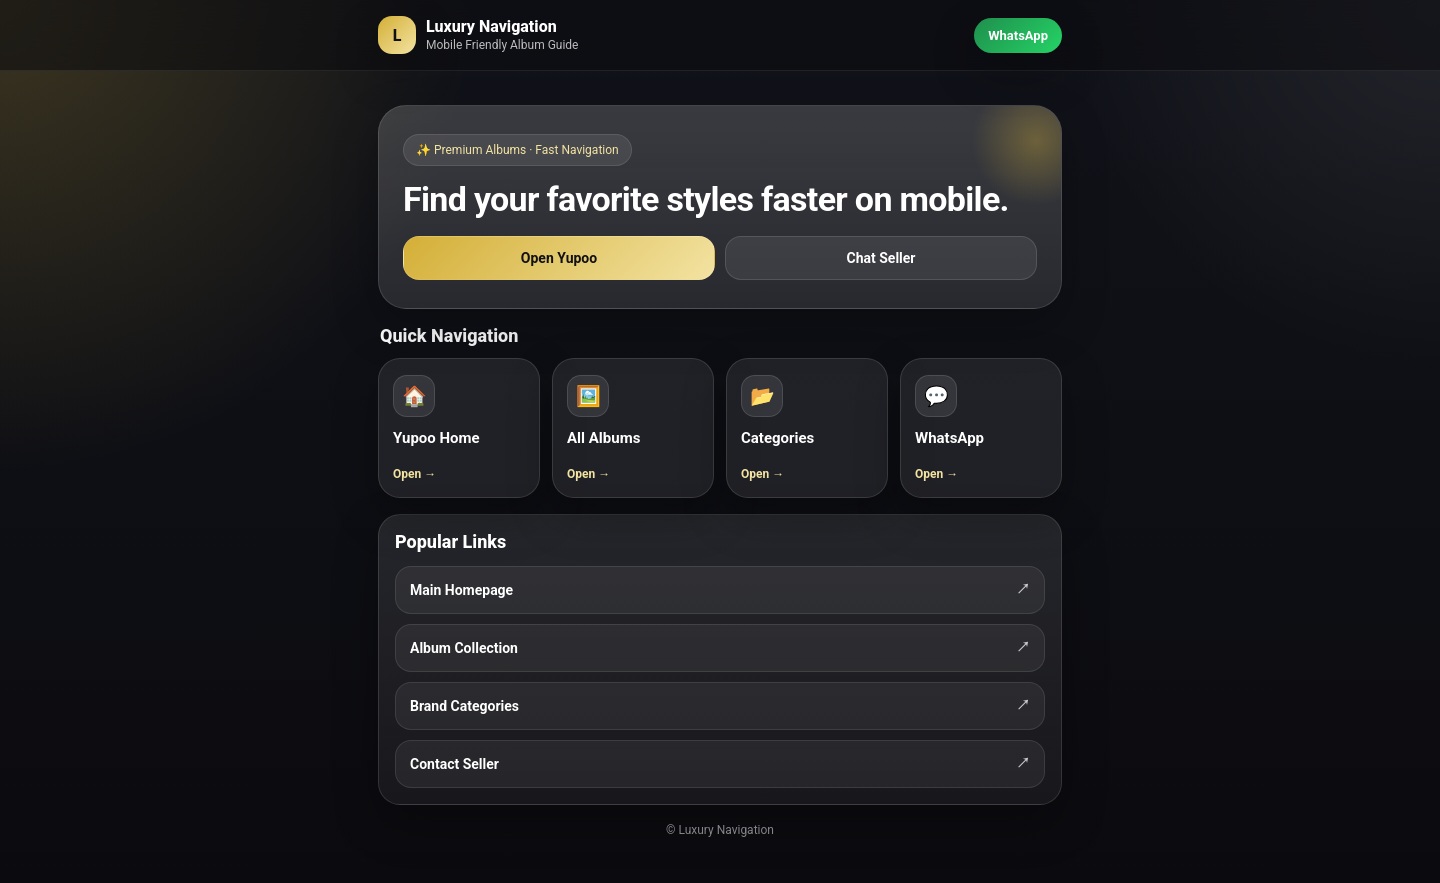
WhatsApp (1018, 35)
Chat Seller (881, 258)
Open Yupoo (559, 258)
